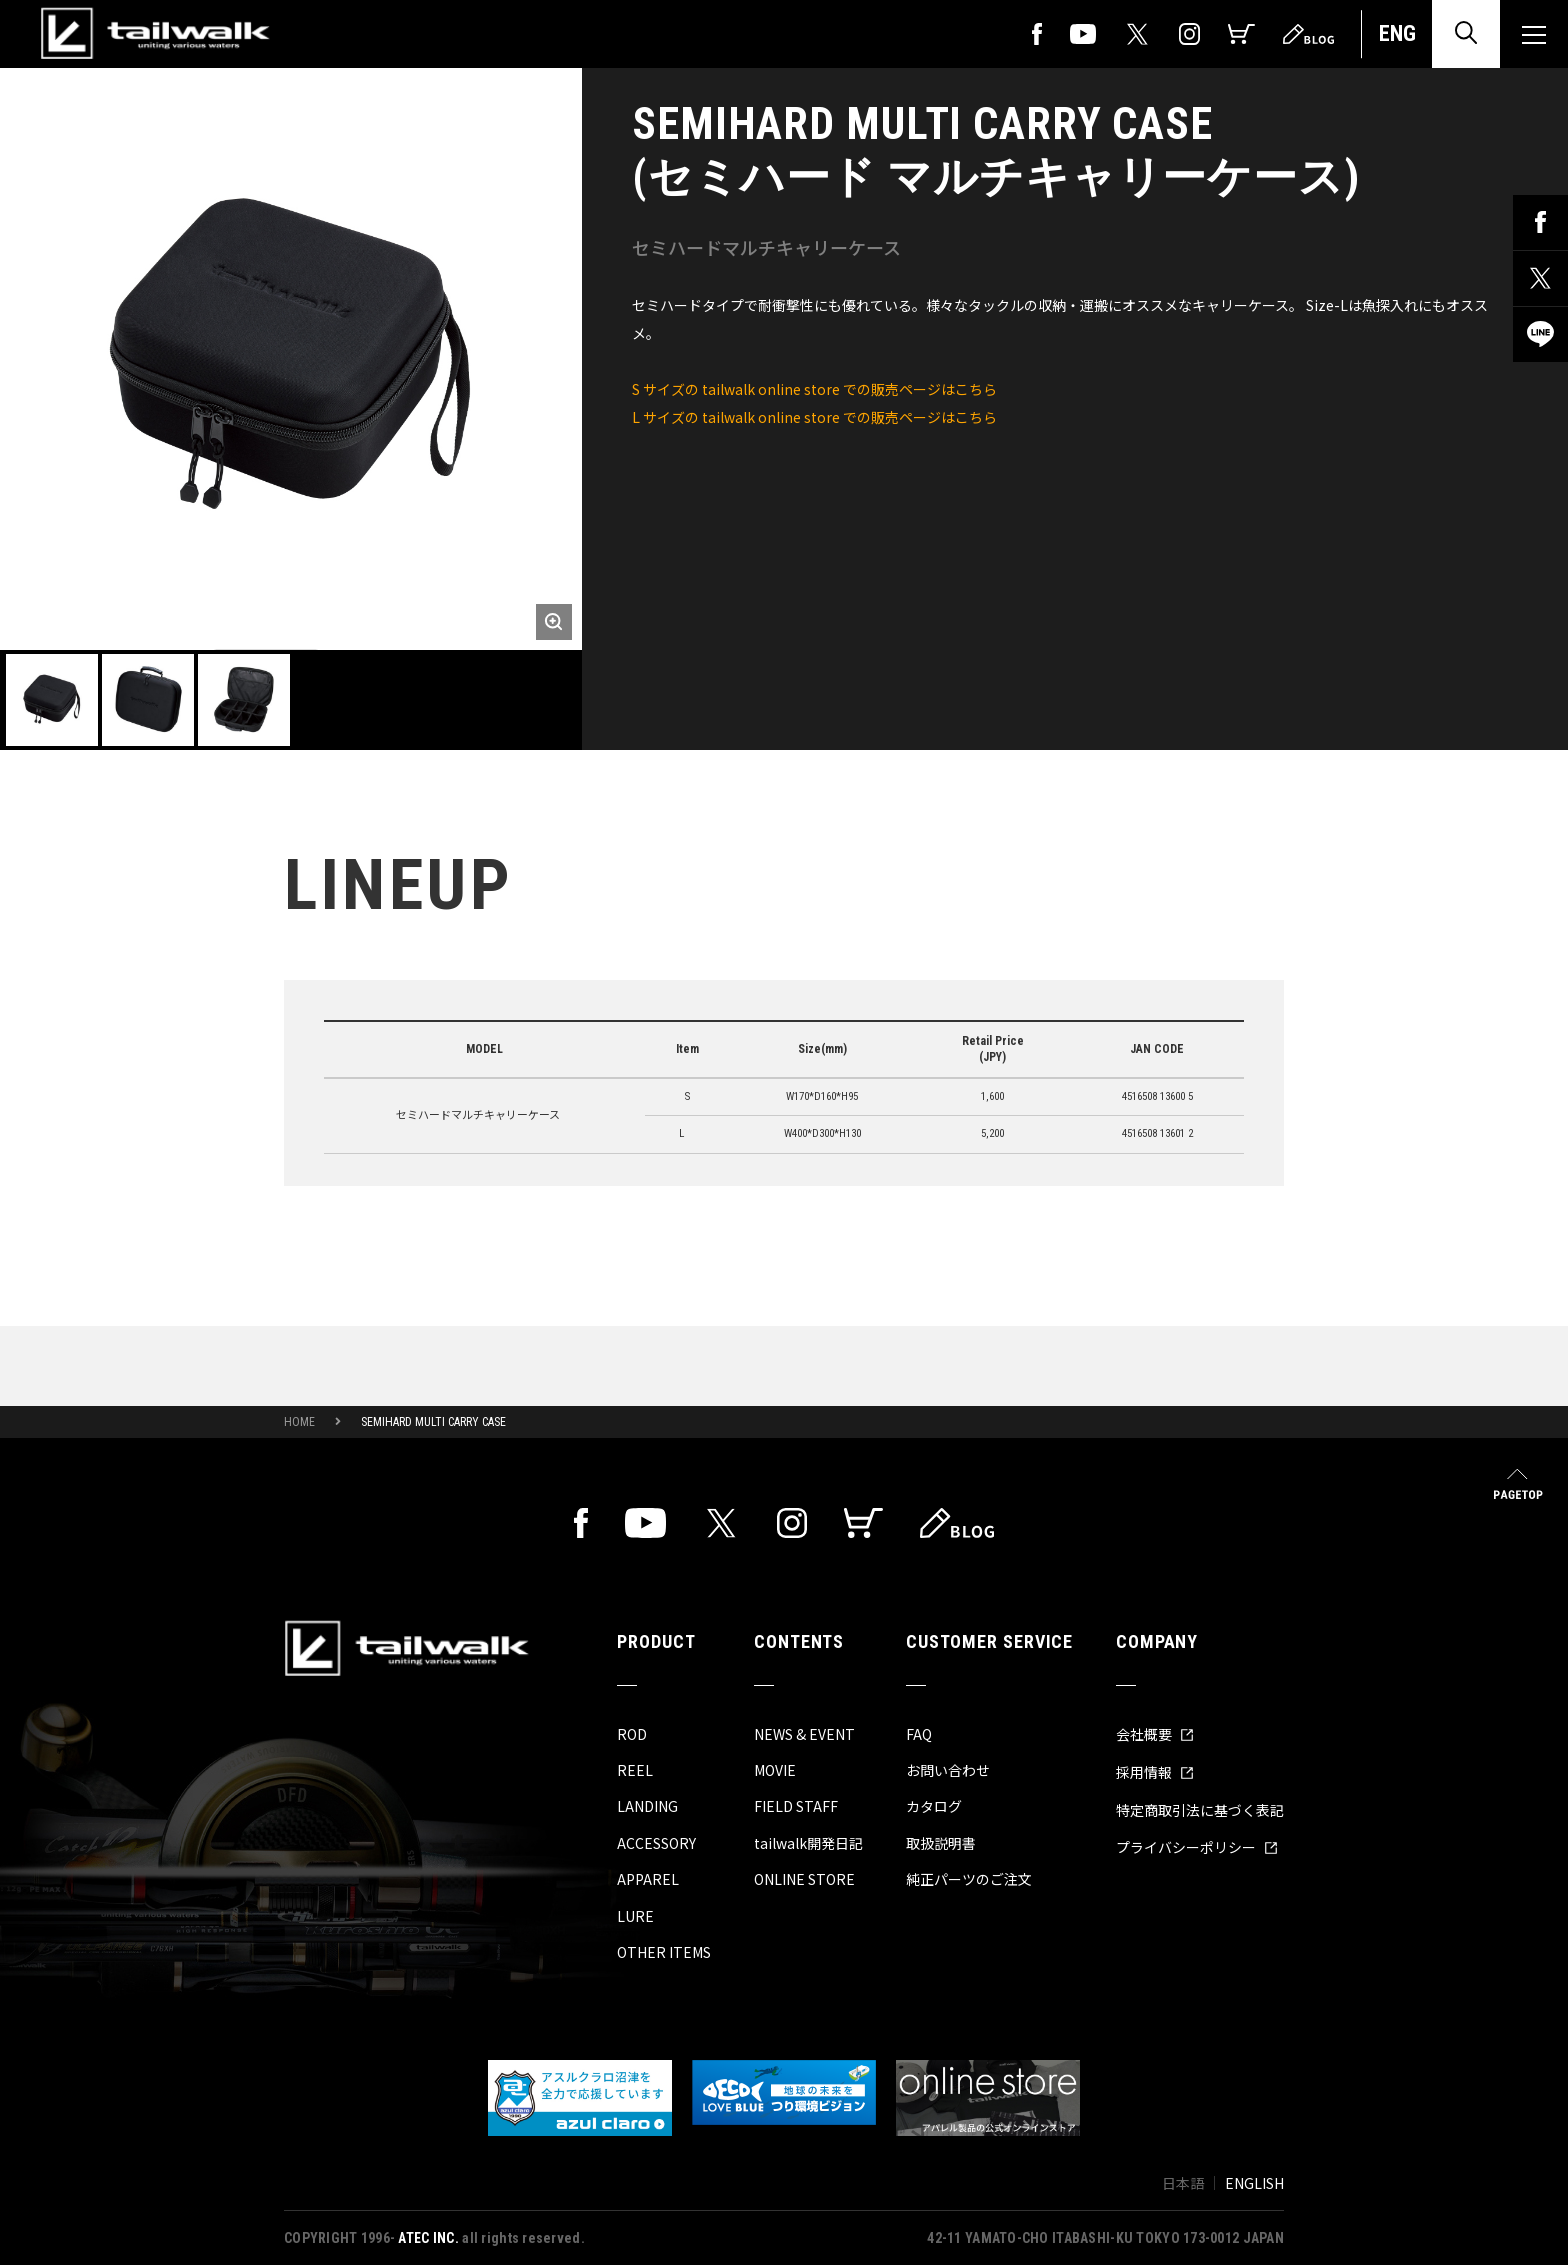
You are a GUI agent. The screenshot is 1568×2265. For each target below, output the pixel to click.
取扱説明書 (941, 1843)
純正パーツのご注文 (969, 1879)
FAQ (919, 1734)
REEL (635, 1770)
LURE (635, 1916)
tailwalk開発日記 (808, 1843)
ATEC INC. (428, 2238)
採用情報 (1155, 1772)
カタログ (934, 1806)
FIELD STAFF (796, 1806)
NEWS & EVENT (804, 1734)
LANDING (647, 1806)
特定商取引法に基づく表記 (1200, 1810)
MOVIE (775, 1770)
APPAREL (648, 1879)
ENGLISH (1254, 2183)
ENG (1397, 33)
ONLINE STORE (804, 1879)
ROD (632, 1734)
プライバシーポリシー (1197, 1847)
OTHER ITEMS (664, 1952)
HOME (299, 1422)
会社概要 (1155, 1734)
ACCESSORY (656, 1843)
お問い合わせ (948, 1770)
